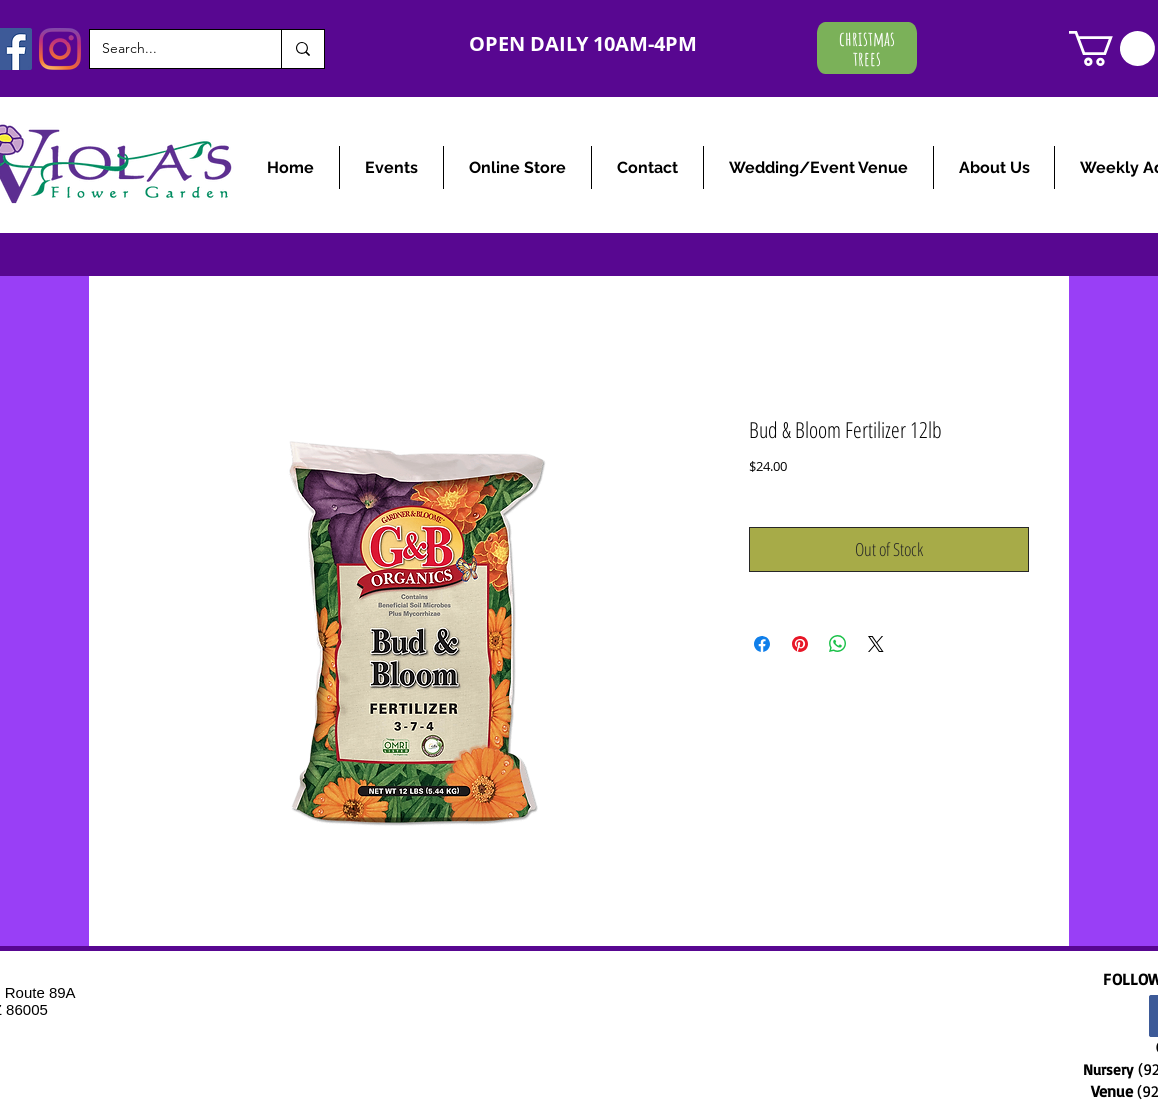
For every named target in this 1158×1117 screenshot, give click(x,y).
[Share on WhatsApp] (838, 644)
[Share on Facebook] (762, 644)
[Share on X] (876, 644)
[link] (1112, 48)
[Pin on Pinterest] (800, 644)
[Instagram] (60, 49)
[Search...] (170, 49)
